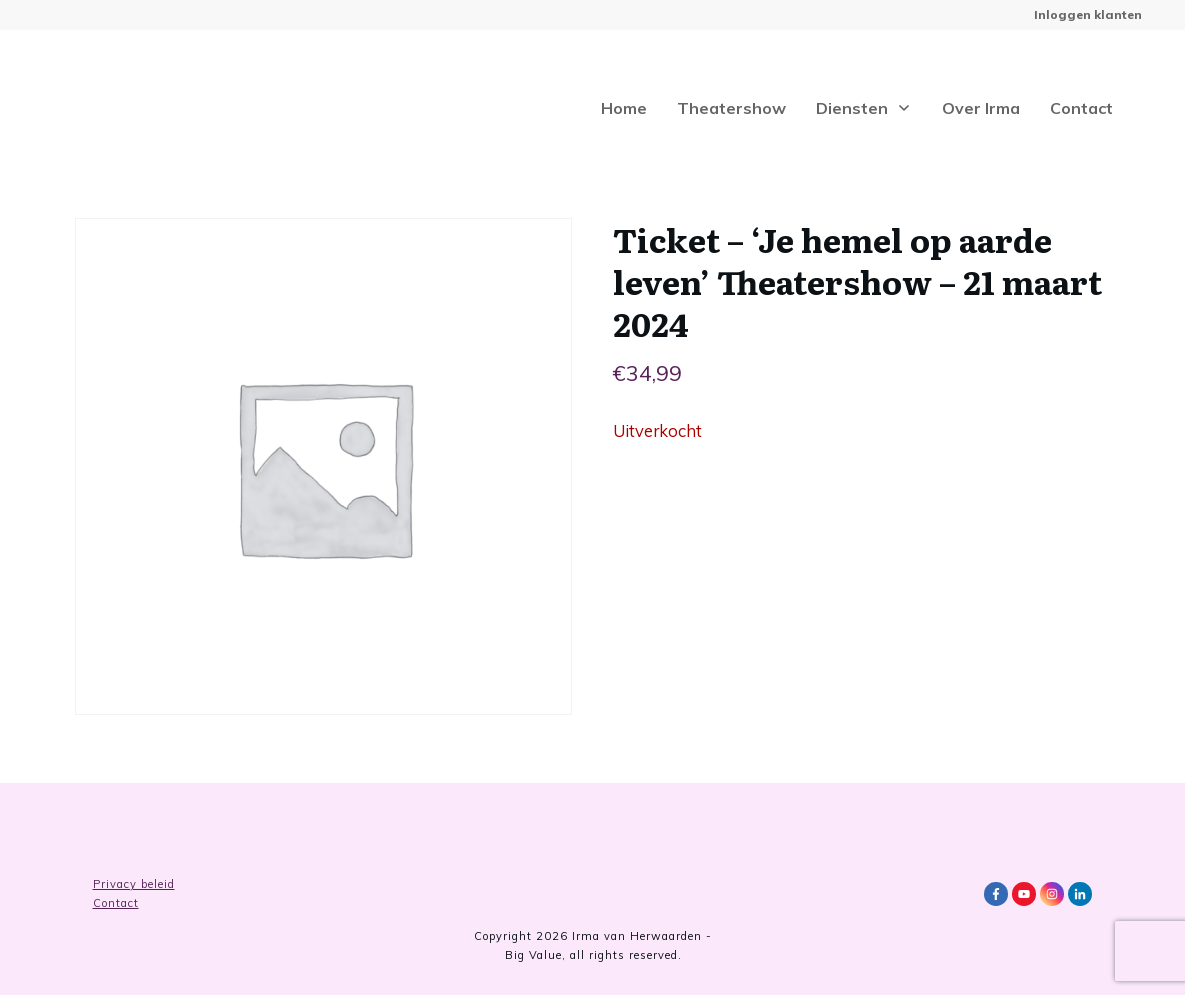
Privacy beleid (134, 884)
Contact (116, 903)
